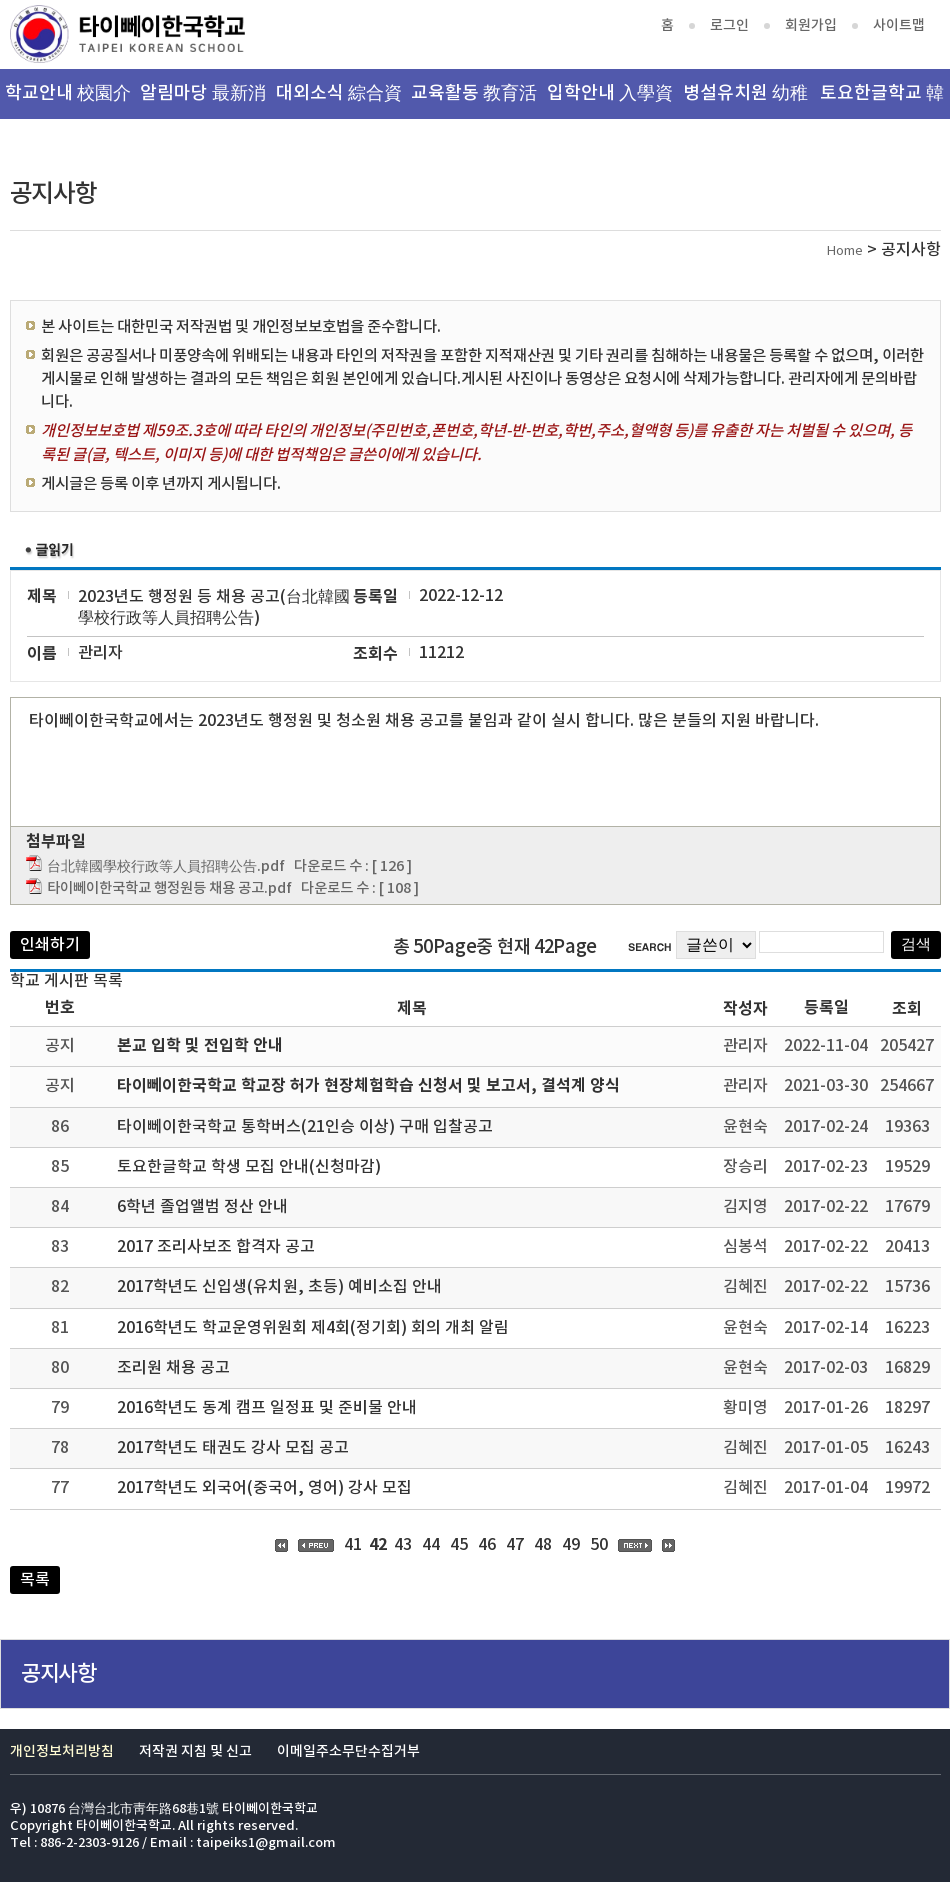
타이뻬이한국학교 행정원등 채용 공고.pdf (169, 888)
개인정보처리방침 (62, 1751)
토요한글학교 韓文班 (882, 101)
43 (403, 1545)
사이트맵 (899, 25)
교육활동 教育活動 (474, 101)
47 (515, 1545)
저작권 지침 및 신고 (195, 1751)
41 (353, 1545)
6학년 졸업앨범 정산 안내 (202, 1207)
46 (487, 1545)
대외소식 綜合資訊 (339, 101)
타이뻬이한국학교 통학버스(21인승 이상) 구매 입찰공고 (305, 1127)
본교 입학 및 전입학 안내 (200, 1046)
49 (571, 1545)
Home (845, 251)
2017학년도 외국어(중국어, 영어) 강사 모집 (264, 1488)
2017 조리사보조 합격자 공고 (216, 1247)
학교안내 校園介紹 (68, 101)
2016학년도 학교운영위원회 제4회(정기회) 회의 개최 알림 (313, 1328)
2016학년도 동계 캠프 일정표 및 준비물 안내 (267, 1408)
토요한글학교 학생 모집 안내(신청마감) (249, 1167)
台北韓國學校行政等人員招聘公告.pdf (166, 866)
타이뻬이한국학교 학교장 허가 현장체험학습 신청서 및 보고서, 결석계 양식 (368, 1086)
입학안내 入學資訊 (610, 101)
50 (599, 1545)
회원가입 (811, 25)
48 (543, 1545)
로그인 (729, 25)
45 (459, 1545)
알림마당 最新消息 (203, 101)
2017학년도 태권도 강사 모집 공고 (233, 1448)
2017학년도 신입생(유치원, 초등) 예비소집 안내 (279, 1287)
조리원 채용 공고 (173, 1368)
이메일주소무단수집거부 (348, 1751)
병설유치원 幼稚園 (745, 101)
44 (431, 1545)
